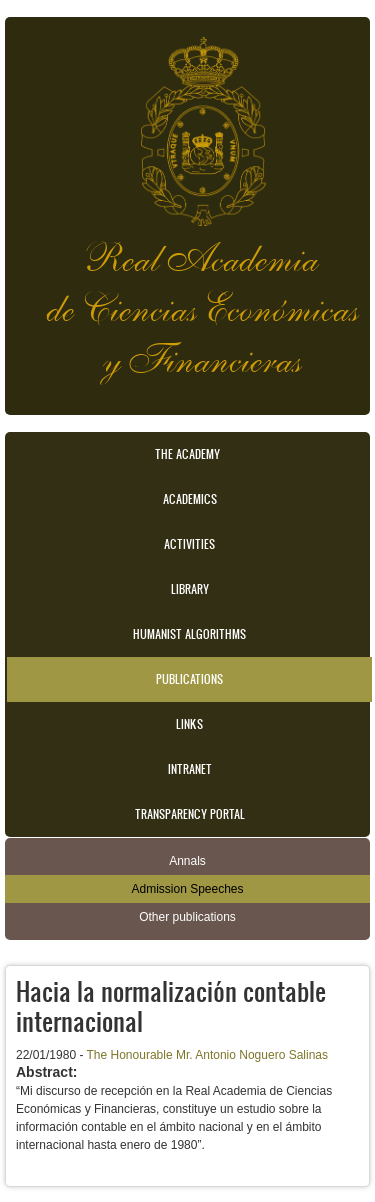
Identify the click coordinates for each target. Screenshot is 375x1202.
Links (189, 724)
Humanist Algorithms (189, 634)
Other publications (187, 917)
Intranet (190, 769)
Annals (187, 861)
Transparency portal (190, 814)
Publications (189, 679)
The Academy (187, 454)
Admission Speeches (187, 889)
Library (190, 589)
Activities (189, 544)
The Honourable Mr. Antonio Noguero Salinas (207, 1055)
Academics (190, 499)
